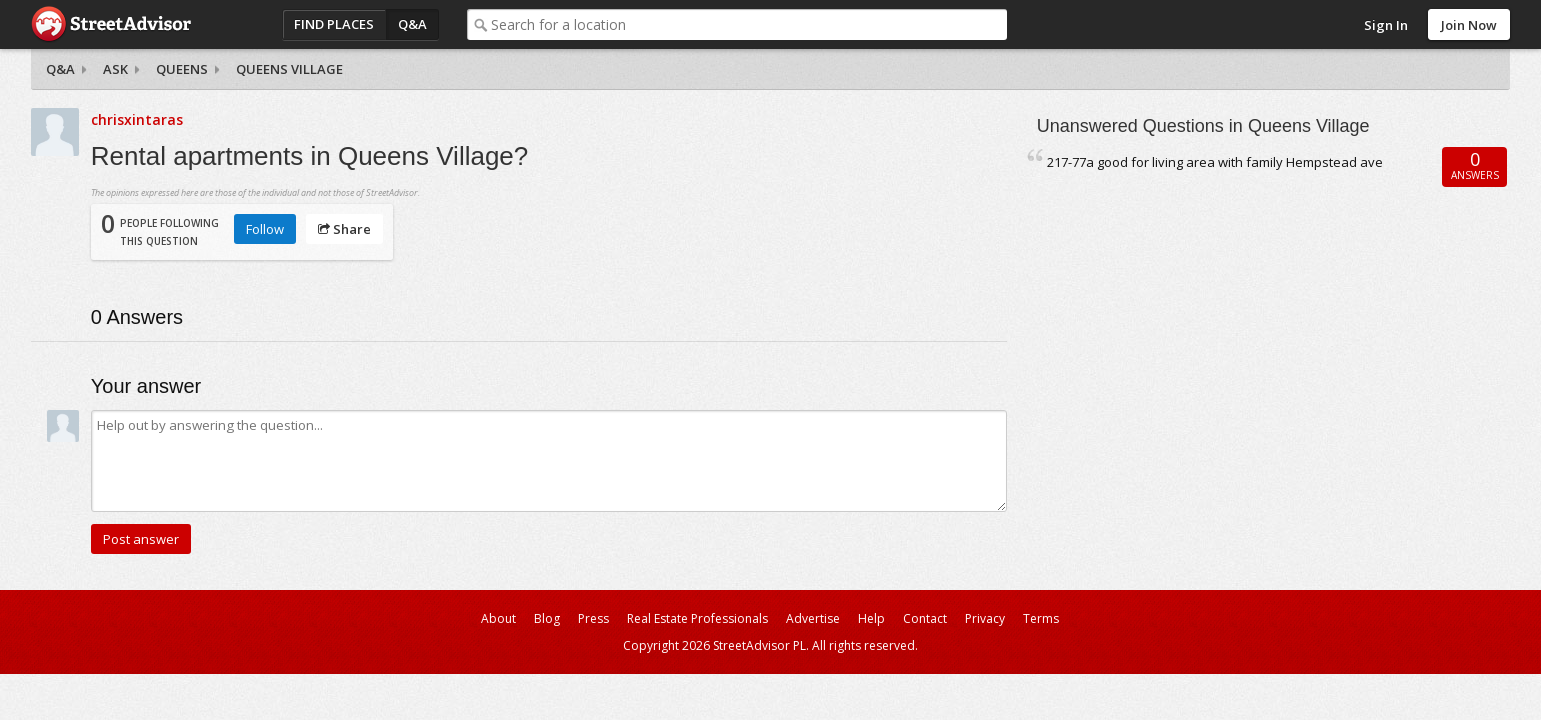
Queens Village (289, 69)
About (498, 618)
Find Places (334, 24)
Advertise (813, 618)
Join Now (1469, 25)
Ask (115, 69)
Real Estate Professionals (697, 618)
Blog (547, 618)
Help (871, 618)
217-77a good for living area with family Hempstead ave (1215, 162)
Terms (1041, 618)
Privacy (985, 618)
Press (593, 618)
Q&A (412, 24)
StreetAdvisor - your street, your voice (111, 24)
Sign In (1386, 25)
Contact (925, 618)
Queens (182, 69)
